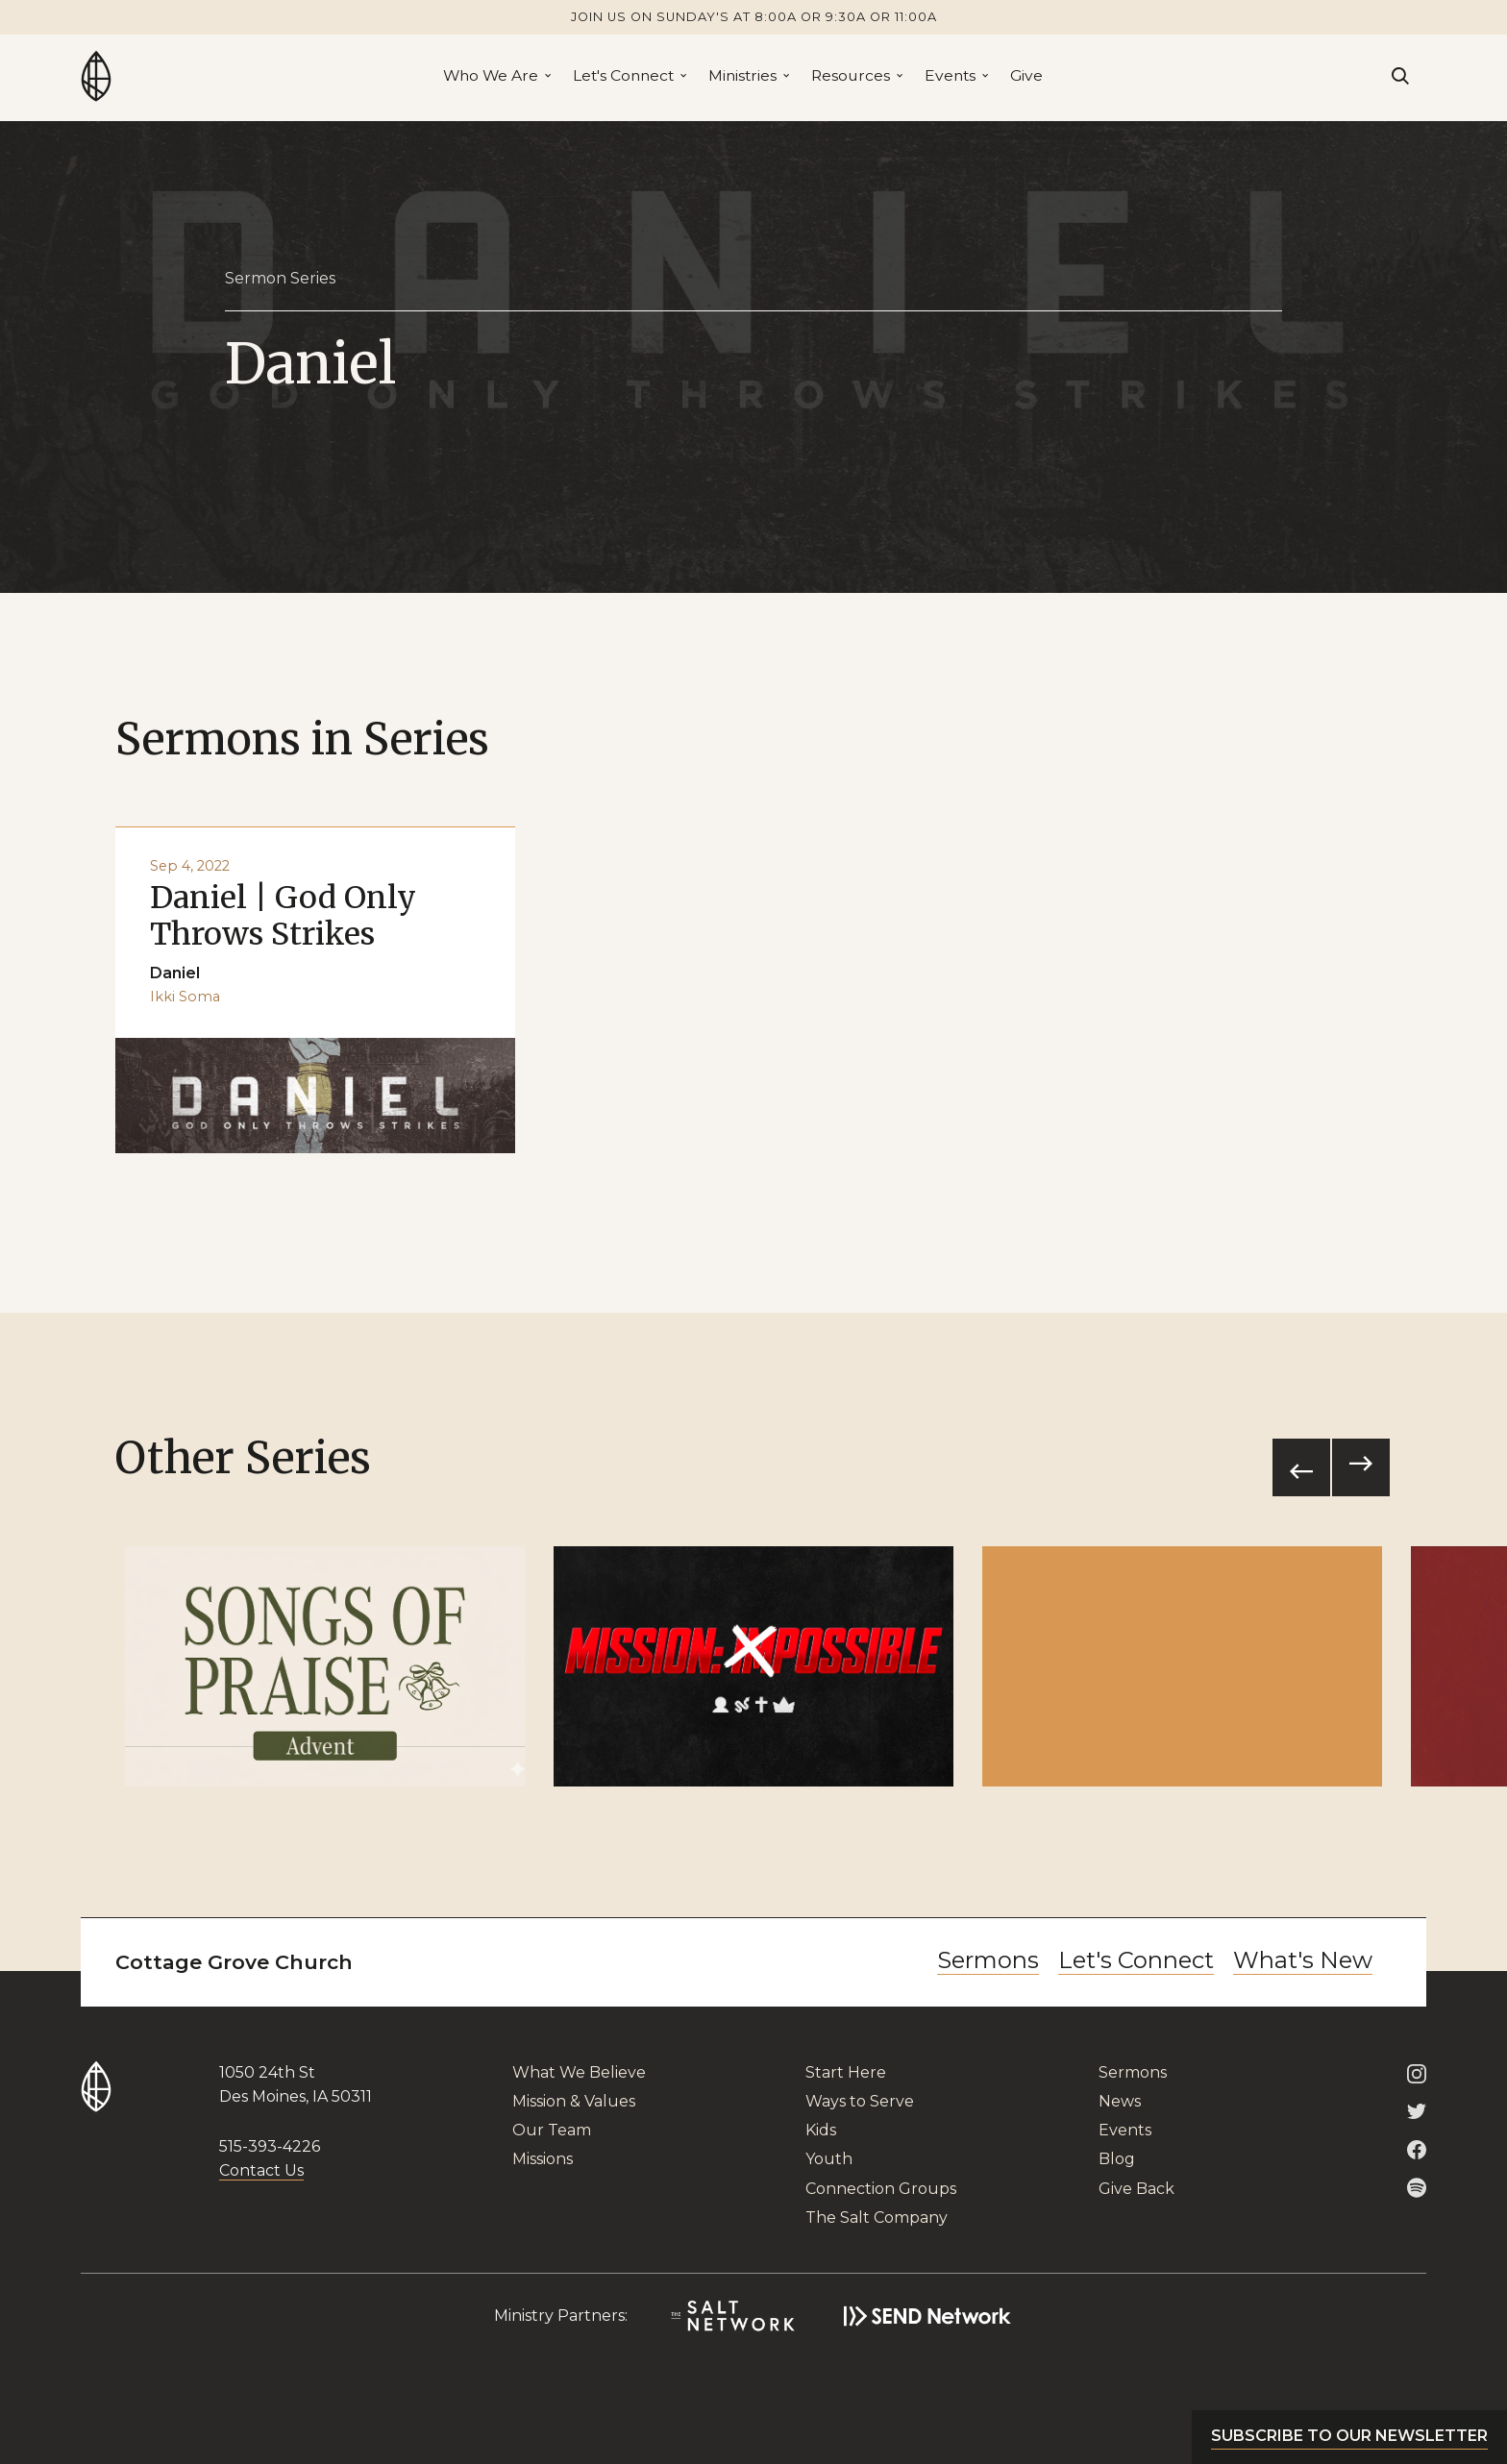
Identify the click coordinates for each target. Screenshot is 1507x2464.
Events (950, 75)
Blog (1117, 2159)
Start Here (845, 2072)
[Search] (1400, 76)
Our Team (551, 2130)
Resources (850, 75)
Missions (542, 2159)
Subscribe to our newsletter (1349, 2436)
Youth (828, 2159)
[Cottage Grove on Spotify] (1416, 2187)
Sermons (988, 1960)
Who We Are (490, 75)
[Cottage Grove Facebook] (1416, 2148)
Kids (820, 2130)
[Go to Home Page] (96, 76)
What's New (1302, 1960)
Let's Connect (623, 75)
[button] (496, 76)
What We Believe (579, 2072)
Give (1026, 75)
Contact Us (261, 2170)
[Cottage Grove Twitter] (1416, 2110)
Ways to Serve (859, 2101)
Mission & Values (573, 2101)
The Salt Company (876, 2217)
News (1120, 2101)
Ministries (742, 75)
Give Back (1136, 2189)
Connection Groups (880, 2189)
